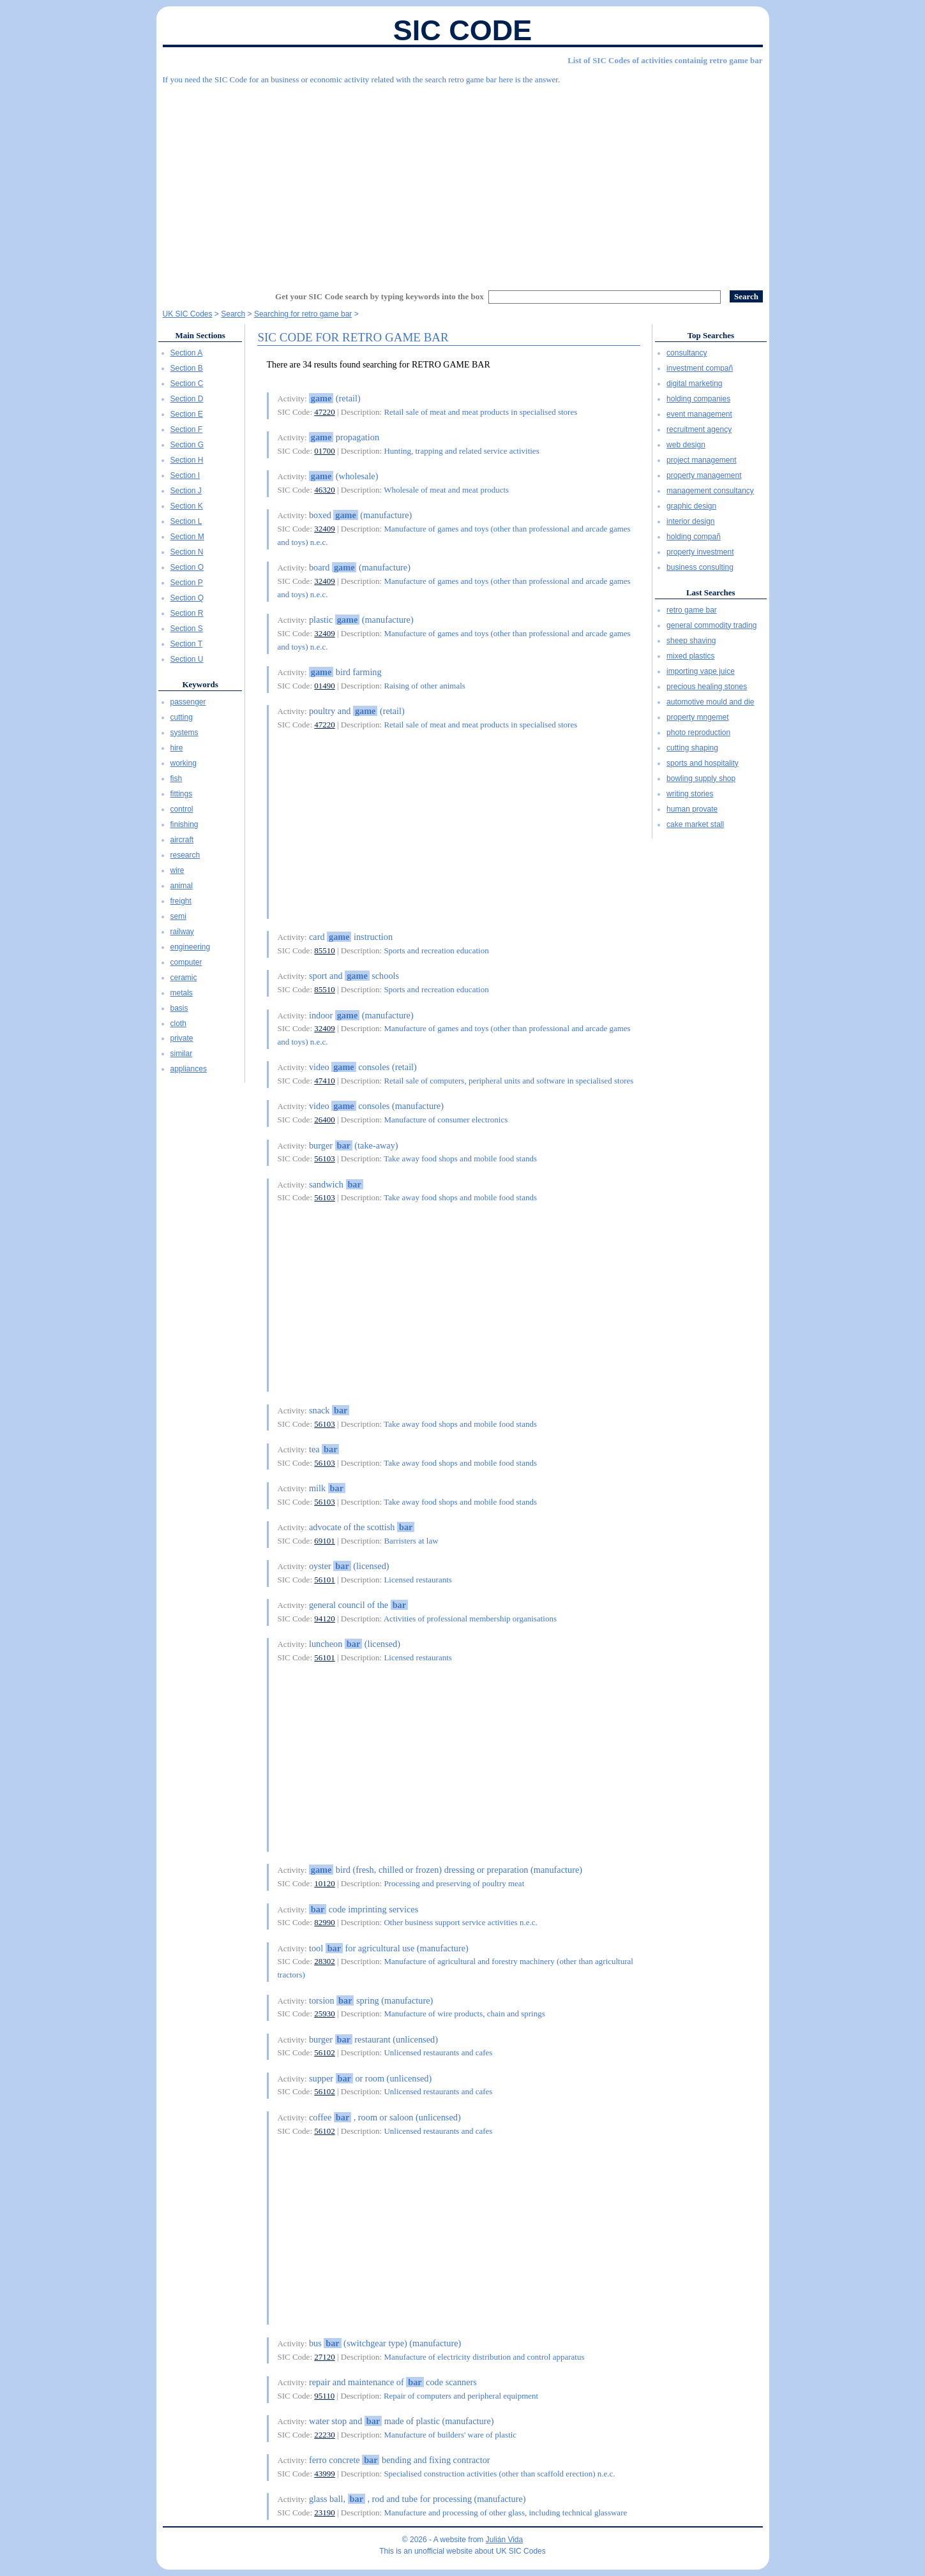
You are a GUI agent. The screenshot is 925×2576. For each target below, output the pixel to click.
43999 (324, 2473)
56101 (324, 1579)
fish (176, 778)
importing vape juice (700, 671)
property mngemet (697, 717)
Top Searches (711, 335)
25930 (324, 2013)
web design (685, 444)
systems (184, 732)
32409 (324, 528)
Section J (186, 490)
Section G (187, 444)
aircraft (182, 839)
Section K (186, 506)
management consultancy (710, 490)
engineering (190, 946)
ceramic (183, 977)
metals (181, 992)
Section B (186, 368)
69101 (324, 1540)
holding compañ (693, 536)
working (183, 763)
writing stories (689, 793)
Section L (186, 521)
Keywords (200, 684)
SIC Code (462, 30)
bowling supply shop (700, 778)
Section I (185, 475)
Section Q (187, 597)
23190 (324, 2512)
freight (181, 901)
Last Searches (710, 592)
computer (186, 962)
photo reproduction (698, 732)
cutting (181, 717)
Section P (186, 582)
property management (703, 475)
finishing (184, 824)
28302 (324, 1961)
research (185, 855)
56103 (324, 1158)
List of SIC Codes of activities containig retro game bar (665, 60)
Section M (187, 536)
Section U (187, 659)
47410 (324, 1080)
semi (178, 916)
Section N (187, 551)
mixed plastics (690, 655)
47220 (324, 412)
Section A (186, 352)
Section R (187, 613)
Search (233, 313)
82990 (324, 1922)
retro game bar (691, 610)
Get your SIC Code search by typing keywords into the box (379, 296)
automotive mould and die (710, 701)
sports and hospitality (702, 763)
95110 (324, 2396)
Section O (187, 567)
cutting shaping (692, 747)
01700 (324, 451)
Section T (186, 643)
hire (176, 747)
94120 (324, 1618)
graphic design (691, 506)
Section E (186, 414)
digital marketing (694, 383)
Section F (186, 429)
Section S (186, 628)
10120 (324, 1883)
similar (181, 1053)
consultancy (686, 352)
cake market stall (695, 824)
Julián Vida (504, 2539)
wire (177, 870)
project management (701, 460)
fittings (181, 793)
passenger (188, 701)
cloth (178, 1023)
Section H (187, 460)
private (181, 1038)
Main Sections (200, 335)
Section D (187, 398)
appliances (188, 1068)
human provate (692, 809)
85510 (324, 950)
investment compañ (699, 368)
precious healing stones (706, 686)
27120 (324, 2357)
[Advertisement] (463, 182)
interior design (690, 521)
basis (179, 1008)
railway (182, 931)
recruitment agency (699, 429)
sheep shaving (691, 640)
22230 (324, 2434)
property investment (699, 551)
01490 (324, 685)
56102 (324, 2052)
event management (699, 414)
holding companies (698, 398)
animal (181, 885)
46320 (324, 490)
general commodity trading (711, 625)
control (181, 809)
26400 (324, 1119)
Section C (187, 383)
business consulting (699, 567)
